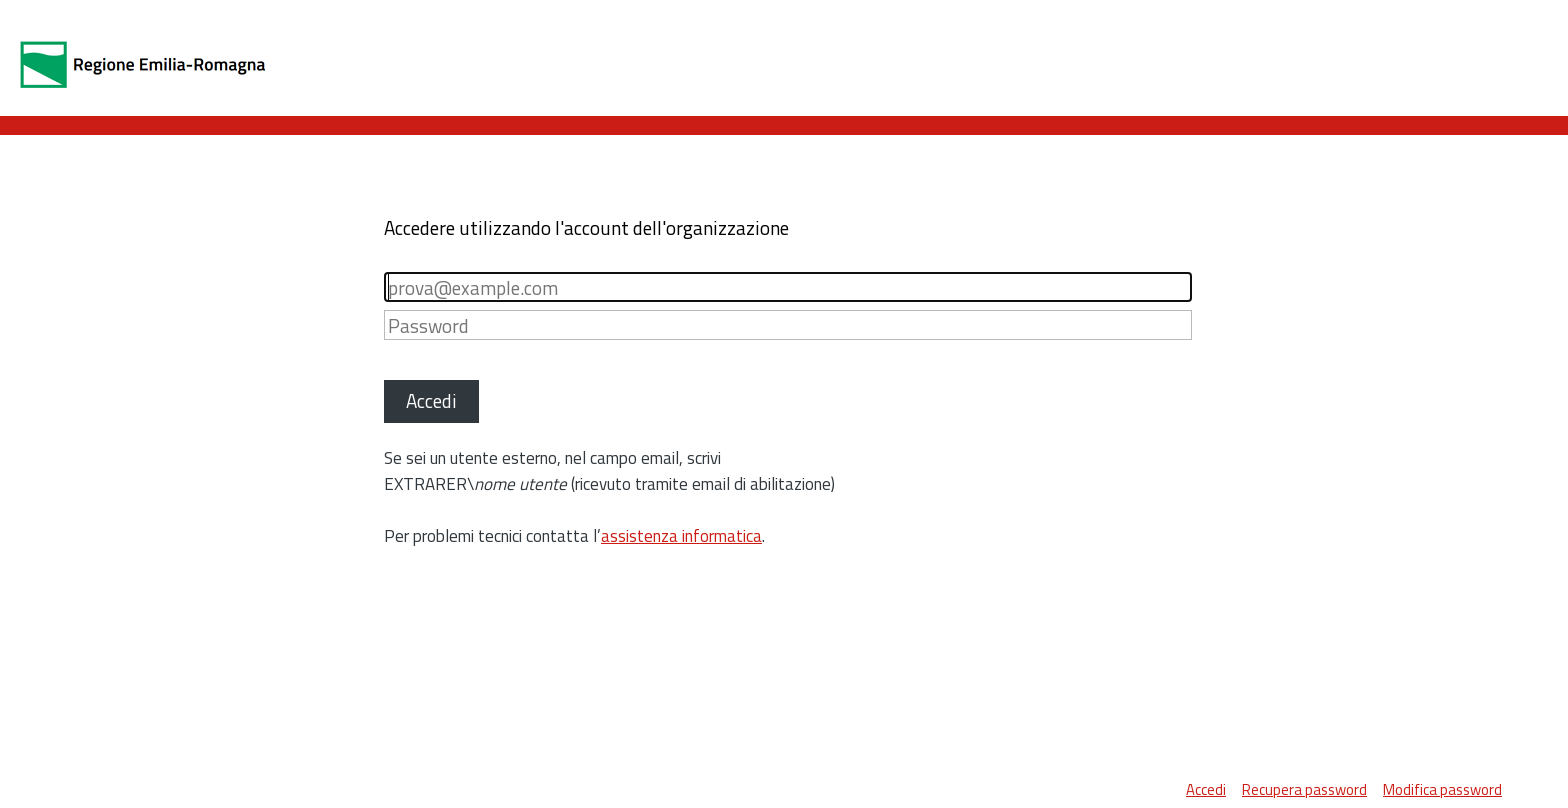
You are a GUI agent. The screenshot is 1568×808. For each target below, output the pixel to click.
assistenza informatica (681, 536)
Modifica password (1442, 789)
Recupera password (1304, 789)
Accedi (1206, 789)
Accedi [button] (431, 400)
